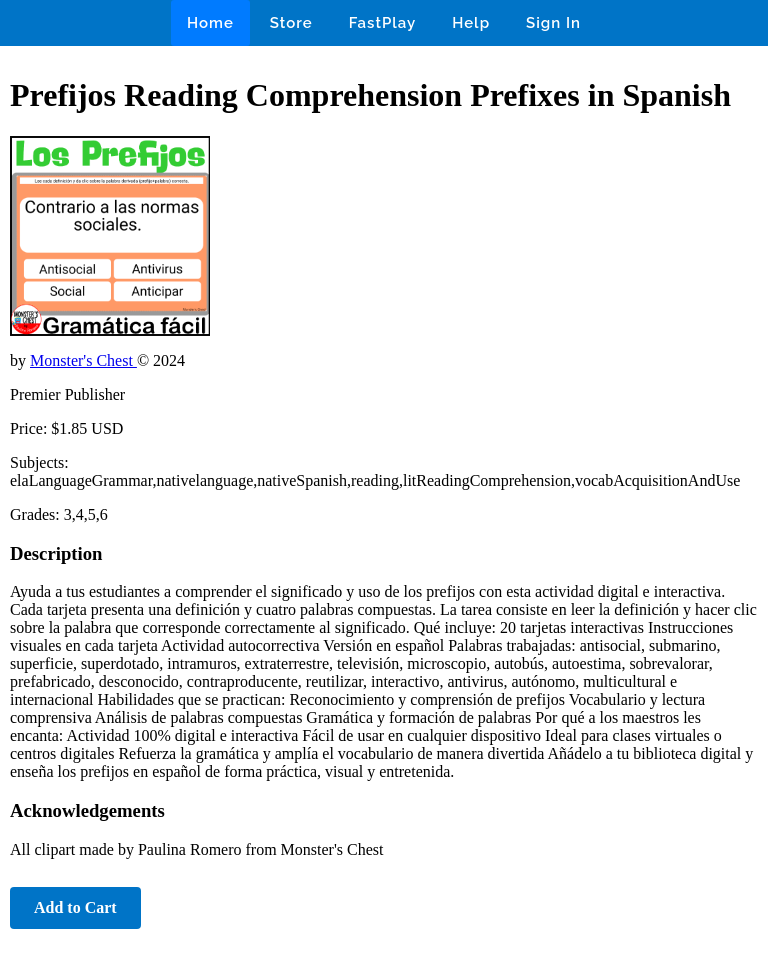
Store (291, 23)
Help (471, 23)
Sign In (553, 23)
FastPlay (383, 23)
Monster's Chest (83, 360)
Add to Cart (75, 907)
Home (210, 23)
